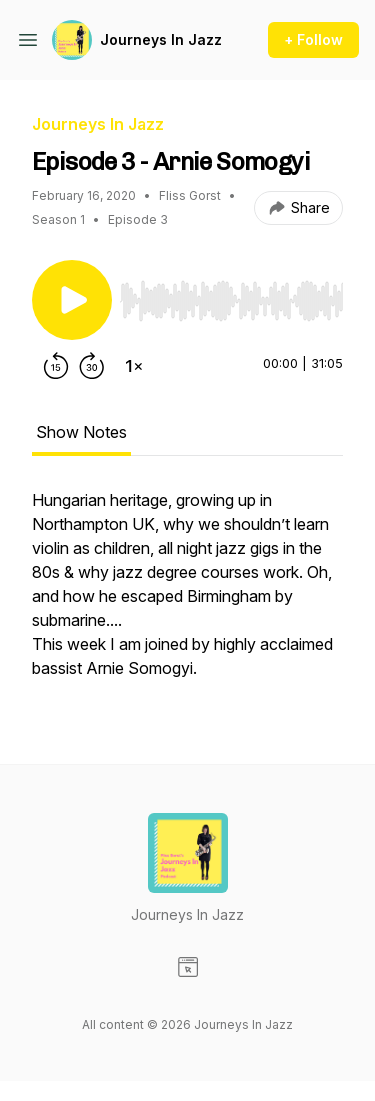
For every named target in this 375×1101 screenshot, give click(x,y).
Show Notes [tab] (81, 432)
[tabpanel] (187, 594)
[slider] (231, 301)
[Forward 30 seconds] (92, 366)
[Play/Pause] (72, 300)
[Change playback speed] (134, 366)
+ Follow (313, 39)
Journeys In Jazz (161, 39)
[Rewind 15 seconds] (56, 366)
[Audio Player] (231, 295)
